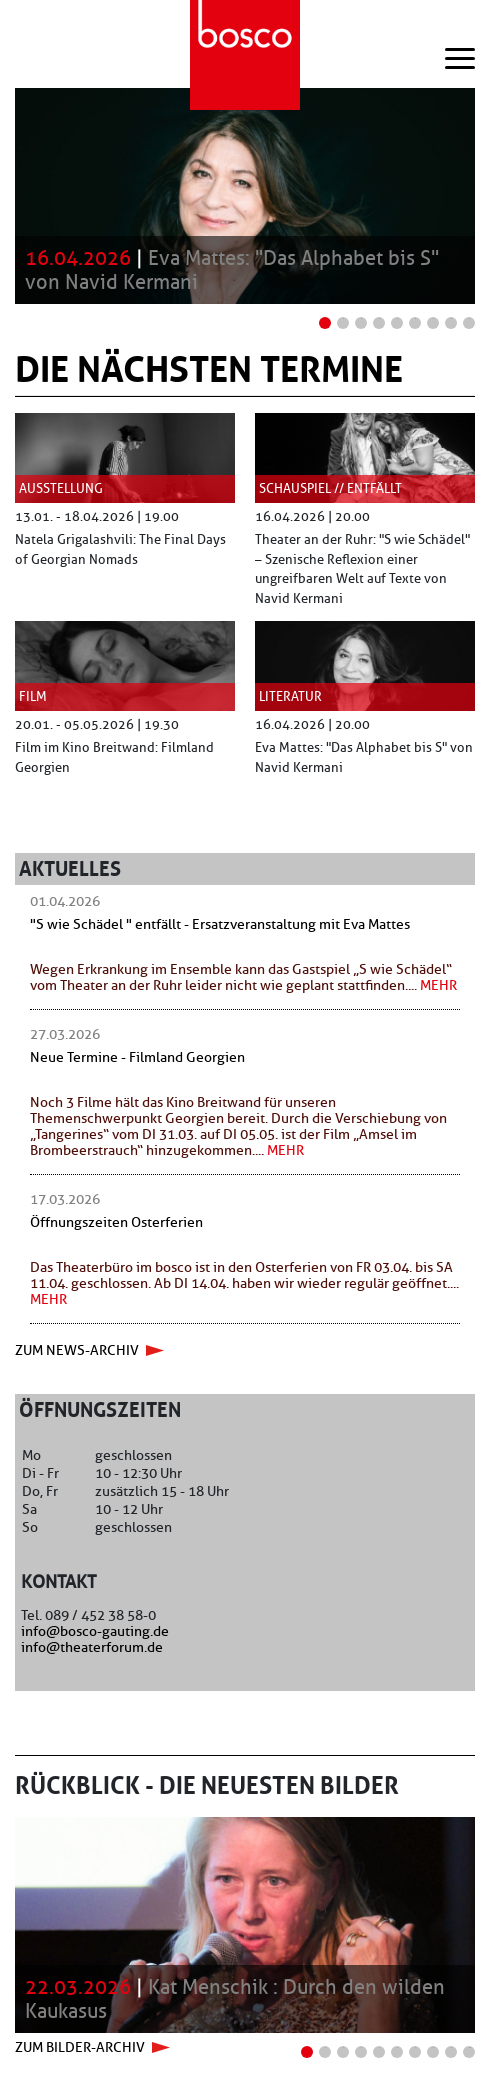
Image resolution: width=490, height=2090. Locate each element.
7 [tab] (433, 318)
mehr (438, 985)
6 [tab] (415, 318)
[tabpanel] (245, 196)
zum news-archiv (77, 1350)
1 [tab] (325, 318)
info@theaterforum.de (92, 1647)
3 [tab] (361, 318)
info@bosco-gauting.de (95, 1631)
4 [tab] (379, 318)
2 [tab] (343, 318)
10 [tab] (470, 2047)
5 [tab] (397, 318)
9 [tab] (469, 318)
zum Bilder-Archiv (80, 2047)
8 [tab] (451, 318)
